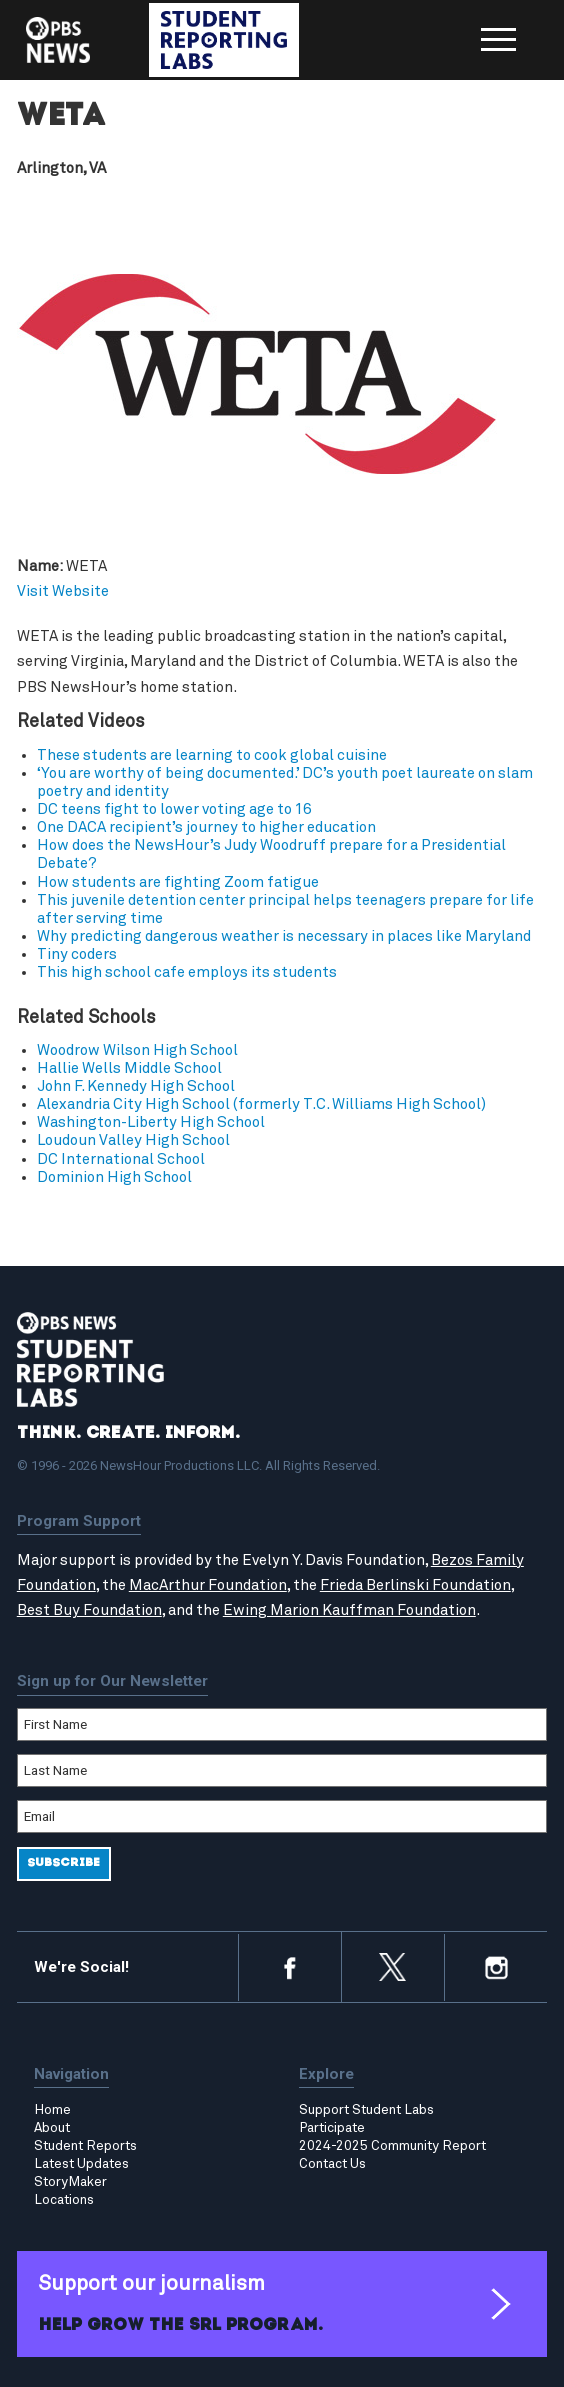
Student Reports (85, 2146)
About (52, 2128)
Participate (332, 2128)
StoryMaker (70, 2182)
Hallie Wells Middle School (129, 1068)
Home (52, 2110)
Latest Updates (81, 2164)
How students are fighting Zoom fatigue (178, 882)
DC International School (121, 1159)
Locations (64, 2200)
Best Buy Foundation (89, 1610)
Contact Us (332, 2164)
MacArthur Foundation (208, 1585)
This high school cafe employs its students (187, 972)
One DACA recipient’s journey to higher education (206, 827)
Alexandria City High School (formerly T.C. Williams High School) (261, 1104)
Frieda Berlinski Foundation (415, 1585)
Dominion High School (114, 1177)
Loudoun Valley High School (133, 1141)
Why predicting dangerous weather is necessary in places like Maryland (284, 936)
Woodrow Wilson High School (137, 1050)
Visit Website (63, 591)
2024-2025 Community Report (392, 2146)
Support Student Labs (366, 2110)
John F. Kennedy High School (136, 1086)
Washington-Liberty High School (151, 1122)
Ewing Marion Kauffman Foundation (349, 1610)
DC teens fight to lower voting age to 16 (174, 809)
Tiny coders (77, 954)
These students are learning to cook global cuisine (212, 755)
